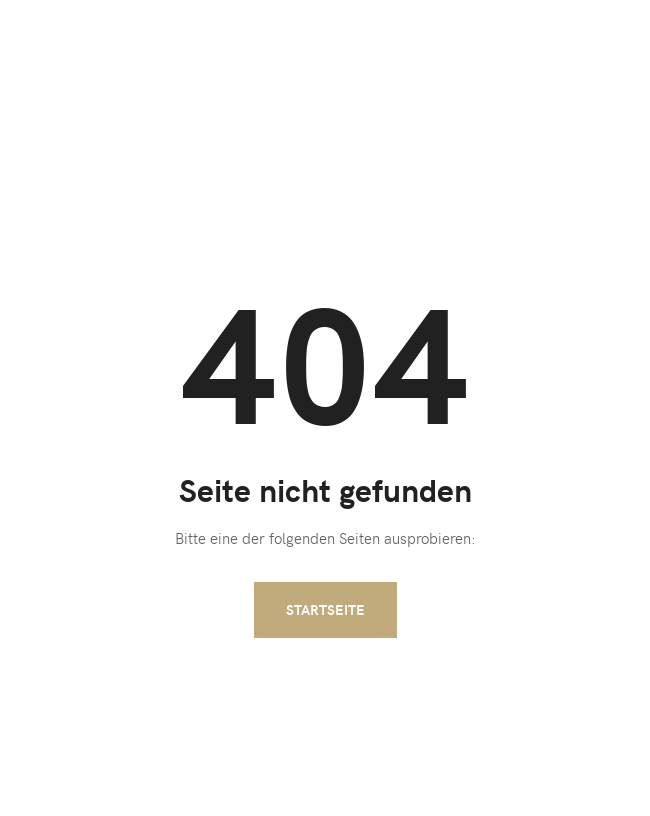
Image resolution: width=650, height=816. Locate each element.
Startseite (325, 609)
